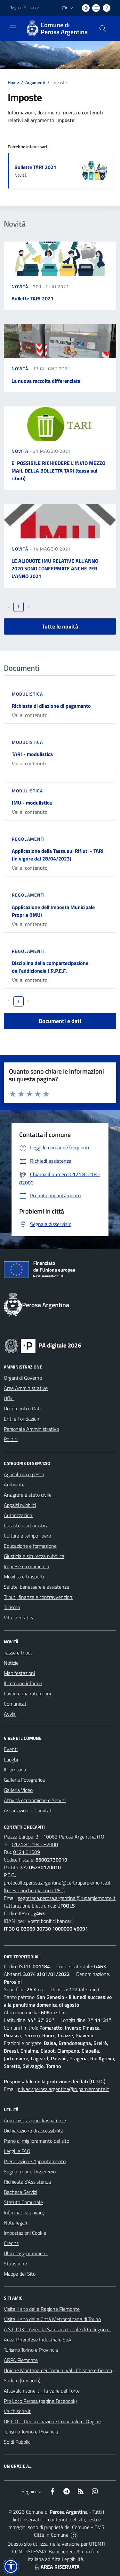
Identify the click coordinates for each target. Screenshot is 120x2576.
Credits (11, 2243)
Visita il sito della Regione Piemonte (42, 2309)
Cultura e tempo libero (27, 1535)
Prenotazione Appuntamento (35, 2161)
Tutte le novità (60, 626)
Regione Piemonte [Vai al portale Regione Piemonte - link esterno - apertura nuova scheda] (24, 8)
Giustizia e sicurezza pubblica (34, 1556)
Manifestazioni (19, 1673)
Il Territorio (15, 1769)
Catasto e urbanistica (26, 1525)
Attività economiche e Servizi (35, 1800)
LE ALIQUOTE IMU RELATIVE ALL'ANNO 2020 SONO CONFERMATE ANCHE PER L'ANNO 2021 (55, 568)
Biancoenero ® (64, 2551)
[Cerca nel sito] (102, 28)
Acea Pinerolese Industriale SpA (37, 2339)
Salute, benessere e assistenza (36, 1587)
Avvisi (10, 1714)
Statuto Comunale (23, 2202)
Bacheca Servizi (20, 2192)
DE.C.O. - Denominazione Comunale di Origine (52, 2421)
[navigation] (13, 28)
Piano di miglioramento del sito (36, 2141)
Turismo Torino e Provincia (31, 2350)
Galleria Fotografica (24, 1780)
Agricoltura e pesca (24, 1474)
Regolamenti (28, 839)
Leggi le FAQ (17, 2151)
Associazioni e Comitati (28, 1810)
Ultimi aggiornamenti (26, 2253)
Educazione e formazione (30, 1546)
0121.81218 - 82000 (35, 1844)
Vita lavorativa (19, 1617)
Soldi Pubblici (17, 2442)
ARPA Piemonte (21, 2360)
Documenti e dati (60, 1021)
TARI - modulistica (32, 754)
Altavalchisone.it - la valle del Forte (42, 2391)
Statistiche (15, 2263)
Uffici (9, 1398)
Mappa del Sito (20, 2274)
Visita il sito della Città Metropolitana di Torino (52, 2319)
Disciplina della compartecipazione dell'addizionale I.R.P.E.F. (50, 967)
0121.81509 (26, 1852)
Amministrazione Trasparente (35, 2120)
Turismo (12, 1607)
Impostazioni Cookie (25, 2233)
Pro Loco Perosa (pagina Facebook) (40, 2401)
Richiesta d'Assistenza (27, 2182)
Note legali (15, 2222)
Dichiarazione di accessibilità (33, 2130)
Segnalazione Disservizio (30, 2171)
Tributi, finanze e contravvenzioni (38, 1597)
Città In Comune (51, 2535)
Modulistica (27, 693)
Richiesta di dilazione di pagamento (51, 706)
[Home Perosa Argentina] (57, 28)
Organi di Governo (23, 1378)
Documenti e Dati (22, 1408)
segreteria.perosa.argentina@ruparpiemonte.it (67, 1898)
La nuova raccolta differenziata (46, 381)
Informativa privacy (24, 2212)
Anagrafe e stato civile (28, 1495)
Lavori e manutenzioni (27, 1693)
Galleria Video (18, 1790)
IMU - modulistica (32, 802)
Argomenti (35, 82)
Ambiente (14, 1484)
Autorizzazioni (18, 1515)
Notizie (11, 1663)
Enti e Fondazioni (22, 1419)
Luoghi (11, 1759)
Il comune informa (23, 1683)
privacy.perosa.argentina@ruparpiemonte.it (63, 2089)
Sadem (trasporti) (22, 2380)
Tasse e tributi (18, 1652)
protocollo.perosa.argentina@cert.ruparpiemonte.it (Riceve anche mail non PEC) (57, 1886)
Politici (11, 1439)
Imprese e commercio (26, 1566)
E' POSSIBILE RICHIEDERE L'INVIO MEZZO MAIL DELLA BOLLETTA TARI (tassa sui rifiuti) (58, 470)
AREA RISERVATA (56, 2567)
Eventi (11, 1749)
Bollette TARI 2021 (35, 167)
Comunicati (16, 1704)
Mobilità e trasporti (24, 1576)
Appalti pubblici (20, 1505)
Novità (20, 286)
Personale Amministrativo (31, 1429)
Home (13, 82)
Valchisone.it (17, 2411)
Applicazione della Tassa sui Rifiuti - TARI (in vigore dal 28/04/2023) (58, 854)
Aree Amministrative (26, 1388)
